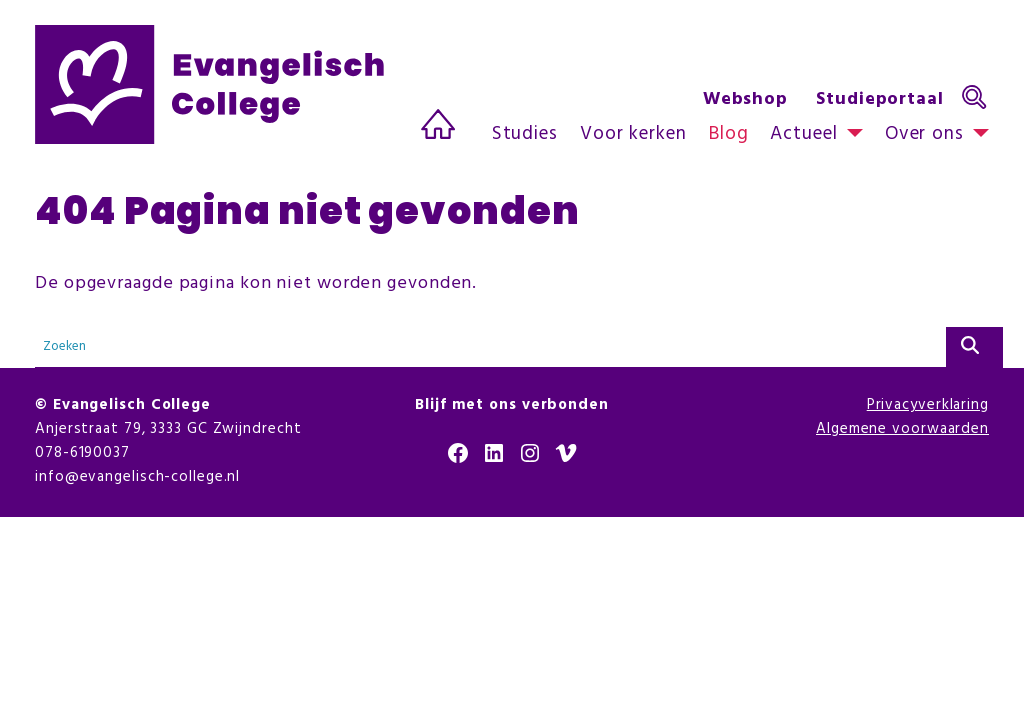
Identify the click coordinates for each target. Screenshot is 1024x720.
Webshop (745, 100)
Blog (729, 134)
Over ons (924, 134)
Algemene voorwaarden (902, 429)
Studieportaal (880, 100)
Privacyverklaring (928, 405)
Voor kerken (633, 134)
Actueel (803, 134)
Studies (525, 134)
